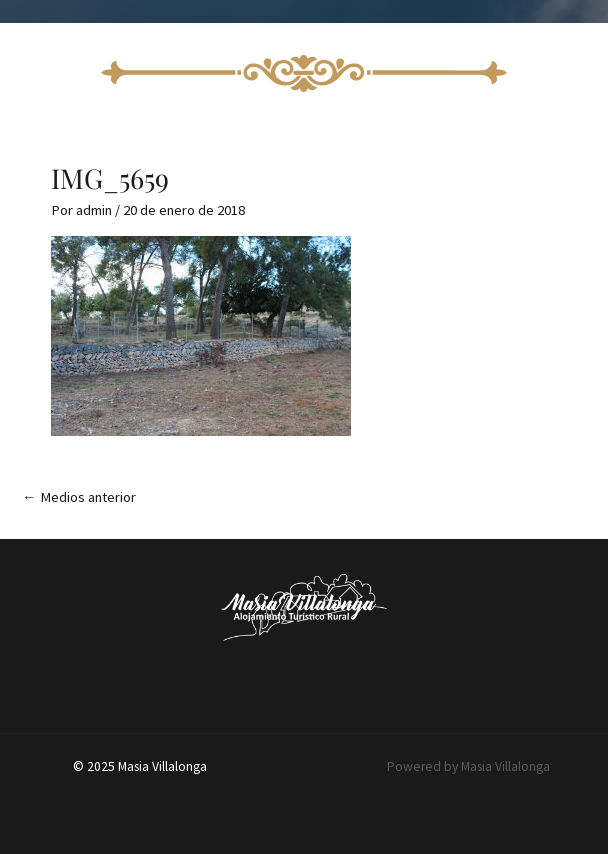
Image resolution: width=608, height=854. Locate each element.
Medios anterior (79, 497)
